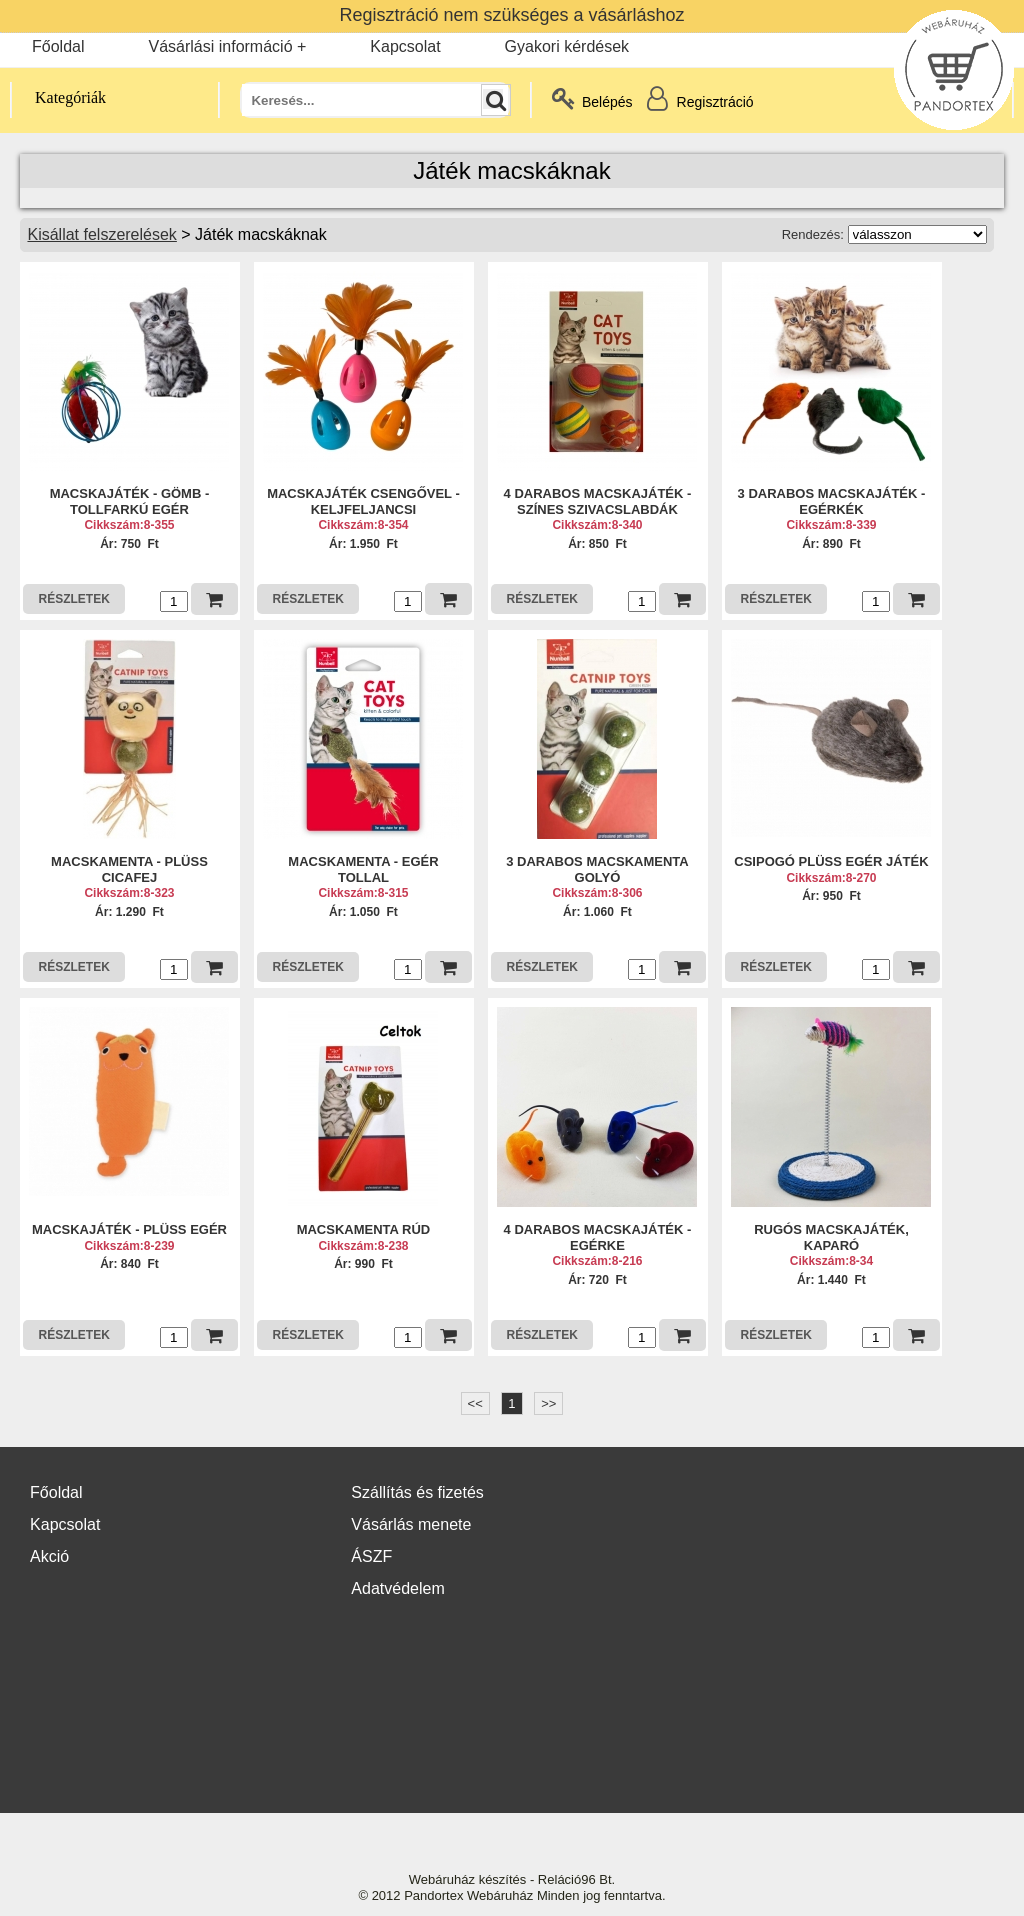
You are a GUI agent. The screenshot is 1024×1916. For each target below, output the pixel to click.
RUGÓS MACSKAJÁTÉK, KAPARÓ (831, 1237)
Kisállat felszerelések (101, 234)
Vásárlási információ (220, 46)
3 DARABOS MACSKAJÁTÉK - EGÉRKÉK (832, 501)
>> (548, 1403)
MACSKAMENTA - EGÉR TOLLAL (363, 869)
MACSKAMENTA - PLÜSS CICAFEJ (129, 869)
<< (475, 1403)
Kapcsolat (405, 46)
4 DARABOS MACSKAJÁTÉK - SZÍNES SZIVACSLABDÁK (598, 501)
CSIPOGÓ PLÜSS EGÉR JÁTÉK (831, 861)
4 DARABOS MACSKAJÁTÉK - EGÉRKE (598, 1237)
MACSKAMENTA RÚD (364, 1229)
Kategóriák (59, 97)
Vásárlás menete (411, 1524)
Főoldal (58, 46)
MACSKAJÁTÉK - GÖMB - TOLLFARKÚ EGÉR (130, 501)
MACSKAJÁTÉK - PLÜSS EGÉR (129, 1229)
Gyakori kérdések (567, 46)
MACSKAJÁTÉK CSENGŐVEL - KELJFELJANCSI (363, 501)
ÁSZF (371, 1556)
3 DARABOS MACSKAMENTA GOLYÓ (597, 869)
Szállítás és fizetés (417, 1492)
